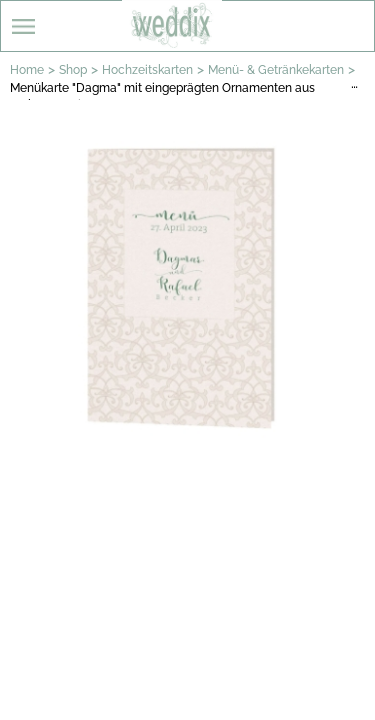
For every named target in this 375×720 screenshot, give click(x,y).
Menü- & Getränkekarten (276, 70)
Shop (73, 70)
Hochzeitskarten (147, 70)
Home (27, 70)
